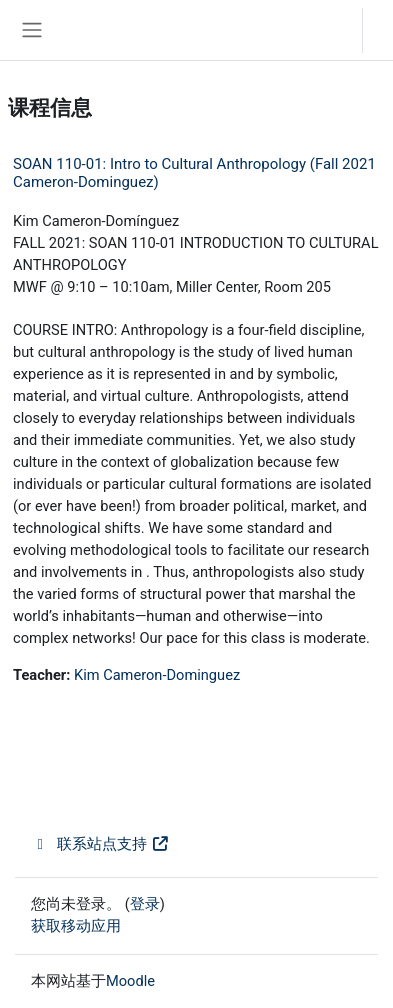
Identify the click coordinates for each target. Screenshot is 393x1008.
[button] (327, 30)
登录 (383, 29)
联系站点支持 (100, 844)
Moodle (130, 981)
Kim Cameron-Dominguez (157, 675)
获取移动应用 (76, 926)
